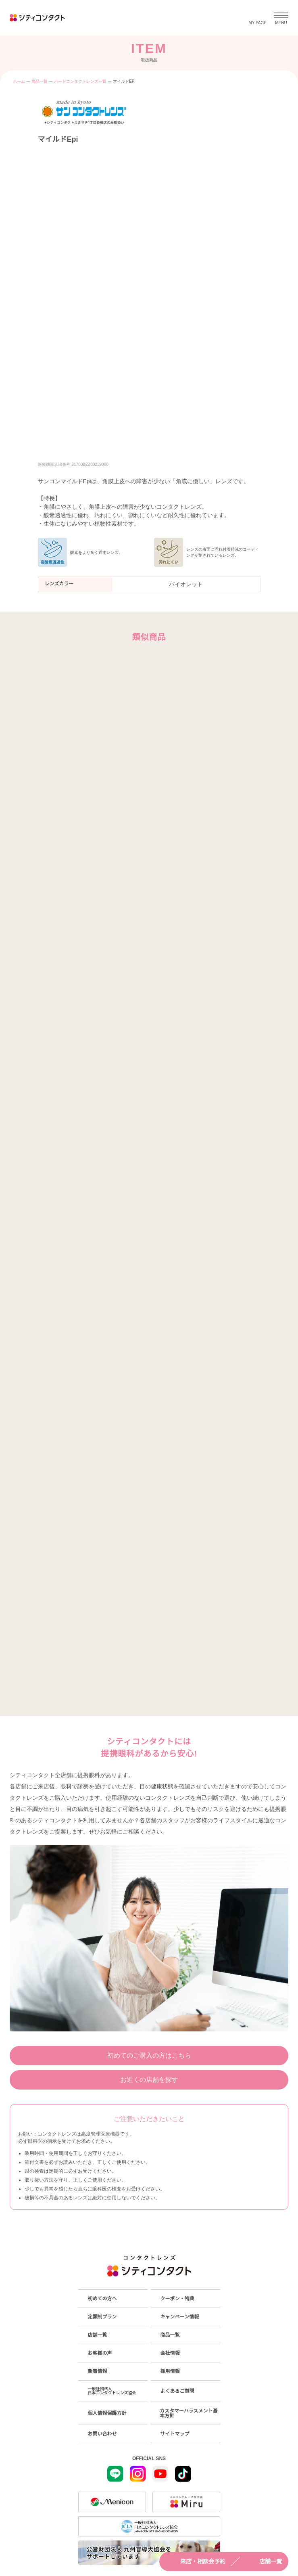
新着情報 (97, 2371)
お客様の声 (100, 2353)
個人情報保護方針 (107, 2413)
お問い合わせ (102, 2434)
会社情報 (170, 2353)
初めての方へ (102, 2298)
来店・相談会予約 (195, 2561)
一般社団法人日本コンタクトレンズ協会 (112, 2391)
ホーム (19, 81)
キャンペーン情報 (179, 2317)
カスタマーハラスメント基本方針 (189, 2413)
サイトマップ (175, 2434)
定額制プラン (102, 2317)
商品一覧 (39, 81)
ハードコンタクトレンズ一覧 (80, 81)
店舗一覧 (263, 2561)
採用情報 (170, 2371)
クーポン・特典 (177, 2298)
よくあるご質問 (177, 2391)
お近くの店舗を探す (149, 2079)
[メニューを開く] (281, 17)
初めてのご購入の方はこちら (149, 2055)
